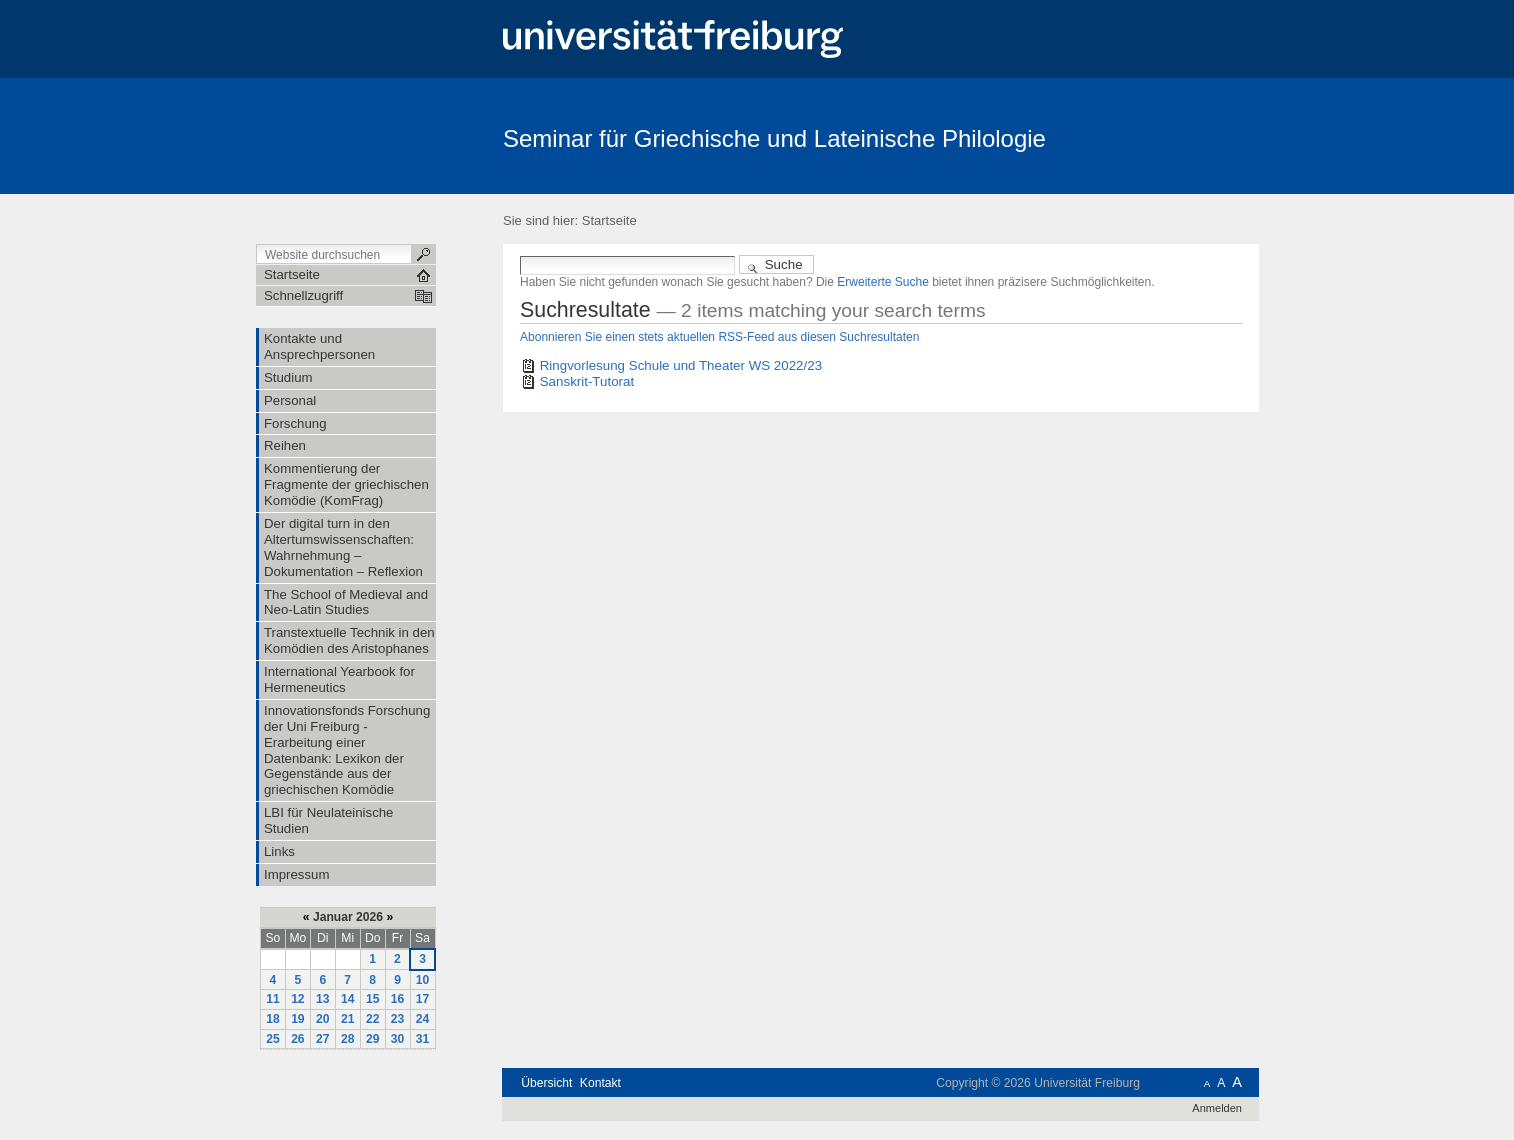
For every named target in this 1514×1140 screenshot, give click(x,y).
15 (373, 999)
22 (373, 1019)
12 (298, 999)
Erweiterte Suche (883, 282)
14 (348, 999)
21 (348, 1019)
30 (398, 1039)
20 (323, 1019)
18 (273, 1019)
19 (298, 1019)
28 (348, 1039)
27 (323, 1039)
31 (423, 1039)
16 (398, 999)
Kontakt (600, 1083)
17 (423, 999)
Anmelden (1217, 1108)
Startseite (609, 220)
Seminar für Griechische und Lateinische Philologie (774, 138)
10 (423, 980)
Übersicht (546, 1083)
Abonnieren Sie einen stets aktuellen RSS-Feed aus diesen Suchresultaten (719, 337)
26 (298, 1039)
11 (273, 999)
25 (273, 1039)
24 (423, 1019)
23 (398, 1019)
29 (373, 1039)
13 (323, 999)
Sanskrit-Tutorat (587, 381)
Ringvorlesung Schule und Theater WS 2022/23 (681, 365)
